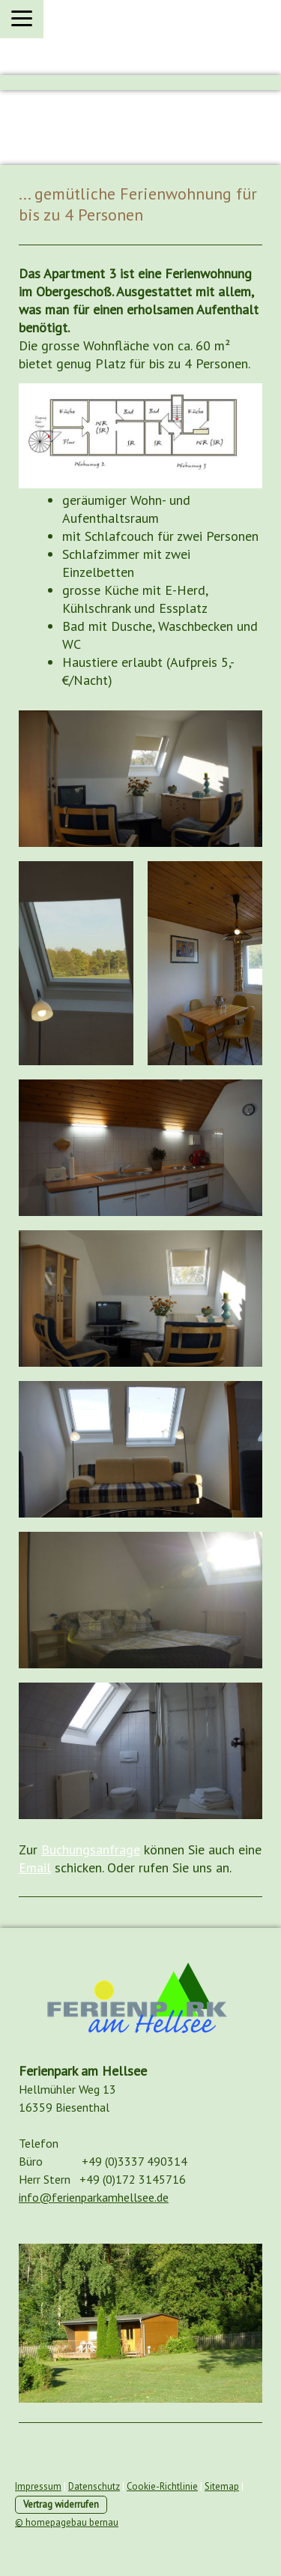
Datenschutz (94, 2486)
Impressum (38, 2486)
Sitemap (222, 2486)
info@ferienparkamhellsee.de (94, 2197)
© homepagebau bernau (66, 2522)
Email (35, 1867)
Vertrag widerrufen (61, 2504)
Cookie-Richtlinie (162, 2486)
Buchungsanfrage (90, 1849)
